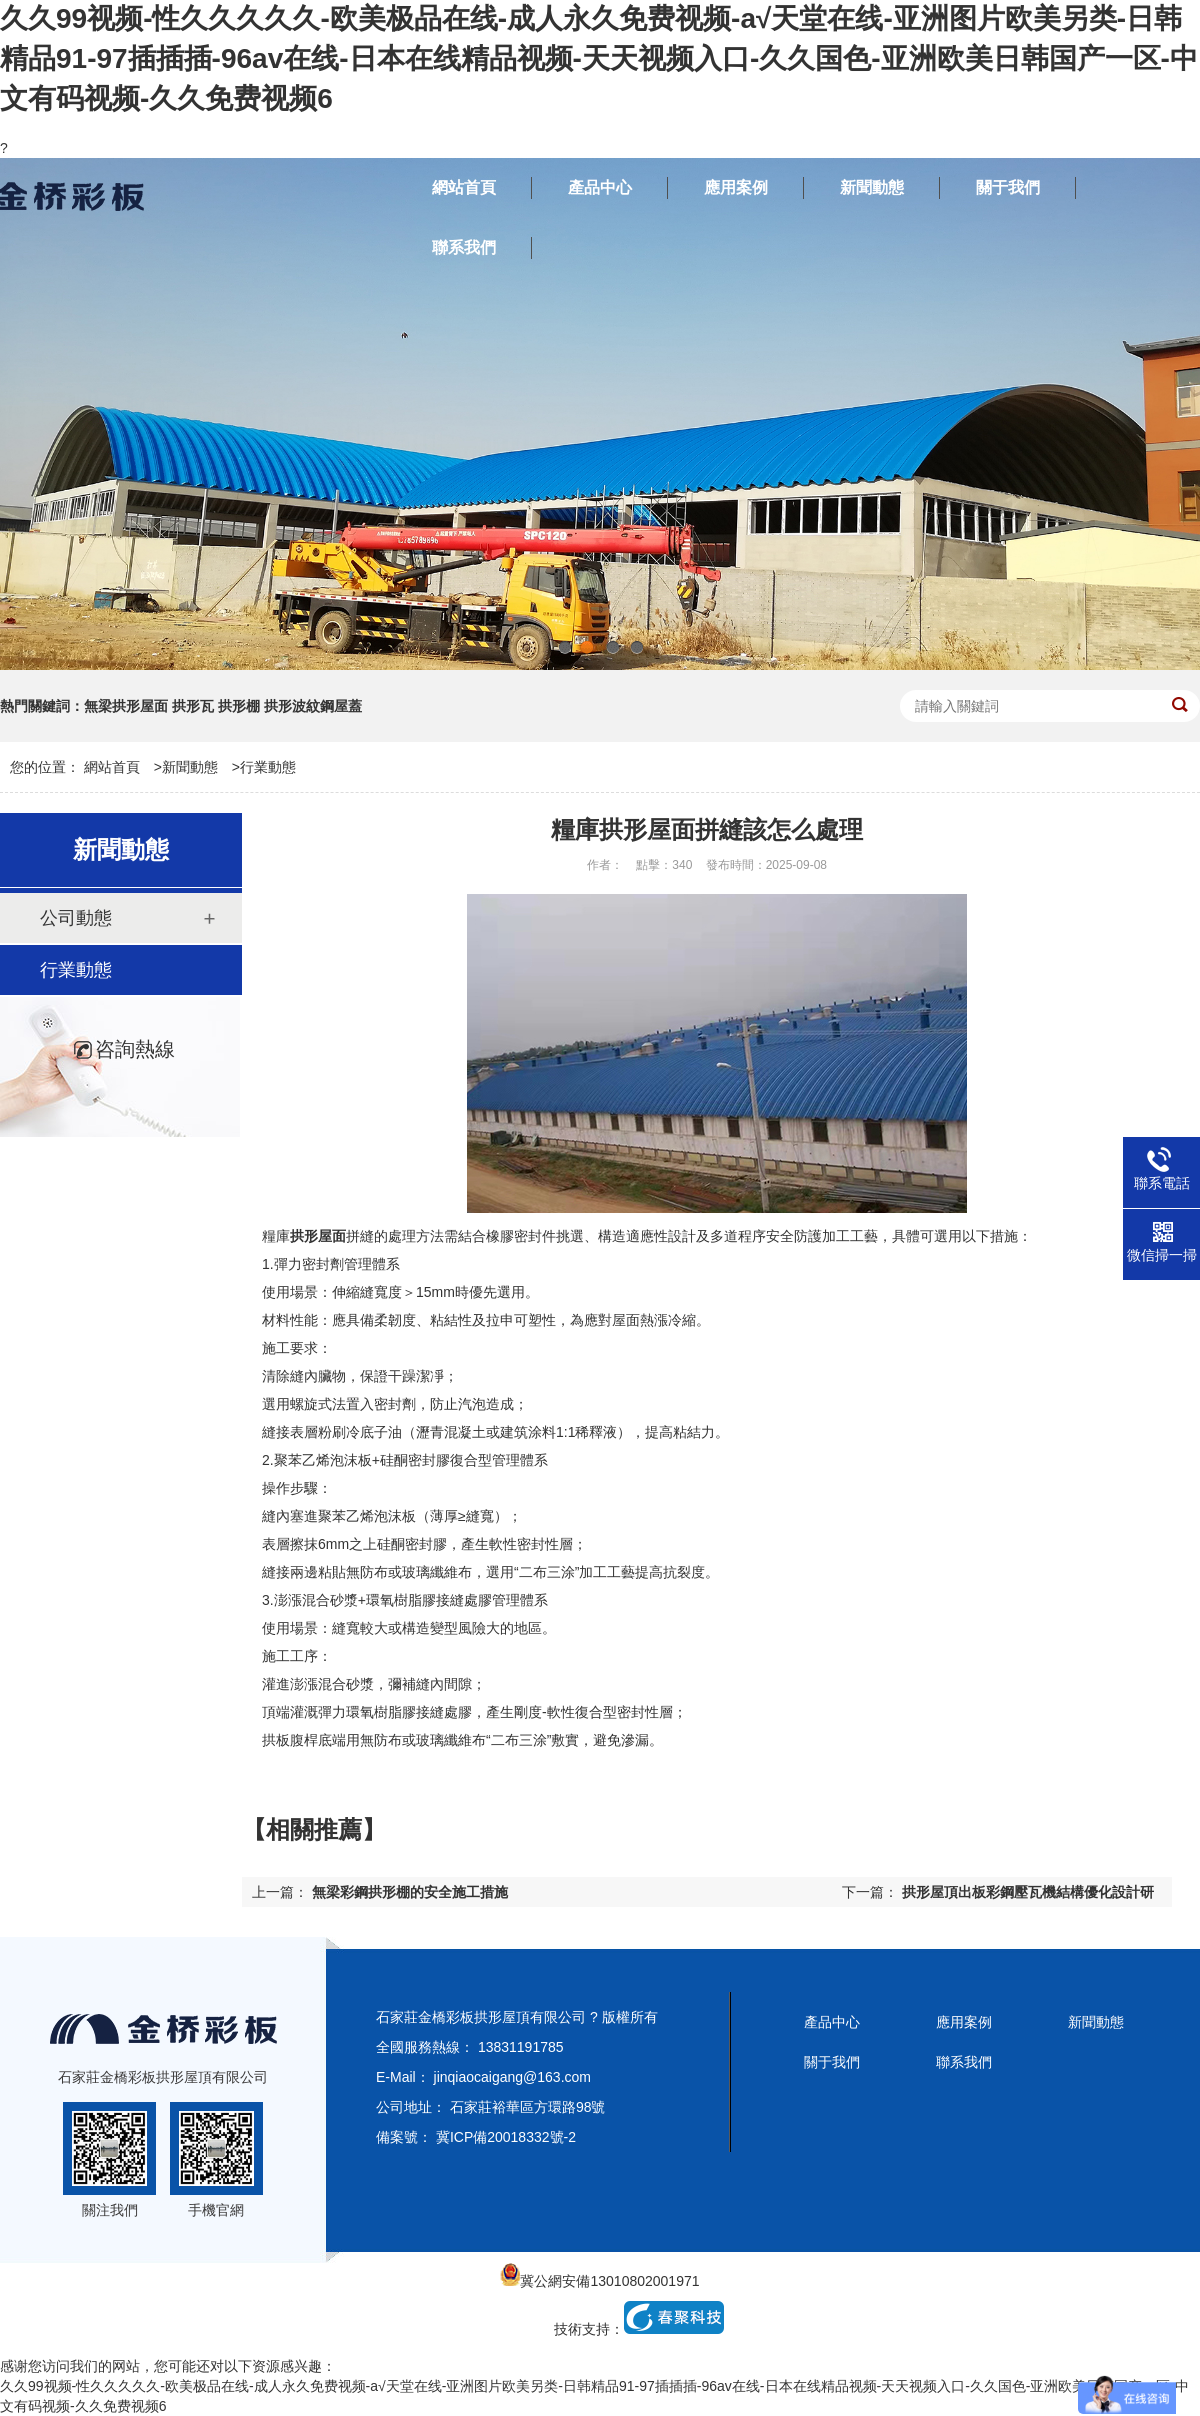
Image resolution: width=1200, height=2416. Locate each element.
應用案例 (964, 2022)
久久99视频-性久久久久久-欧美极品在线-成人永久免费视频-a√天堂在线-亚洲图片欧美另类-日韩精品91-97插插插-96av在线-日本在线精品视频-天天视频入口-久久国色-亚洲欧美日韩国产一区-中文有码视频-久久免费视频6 (599, 58)
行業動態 (268, 767)
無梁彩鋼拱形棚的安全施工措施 (410, 1892)
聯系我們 (964, 2062)
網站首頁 (112, 767)
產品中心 (832, 2022)
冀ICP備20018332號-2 (506, 2137)
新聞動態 (190, 767)
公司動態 (76, 918)
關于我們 (832, 2062)
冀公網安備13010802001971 (599, 2281)
